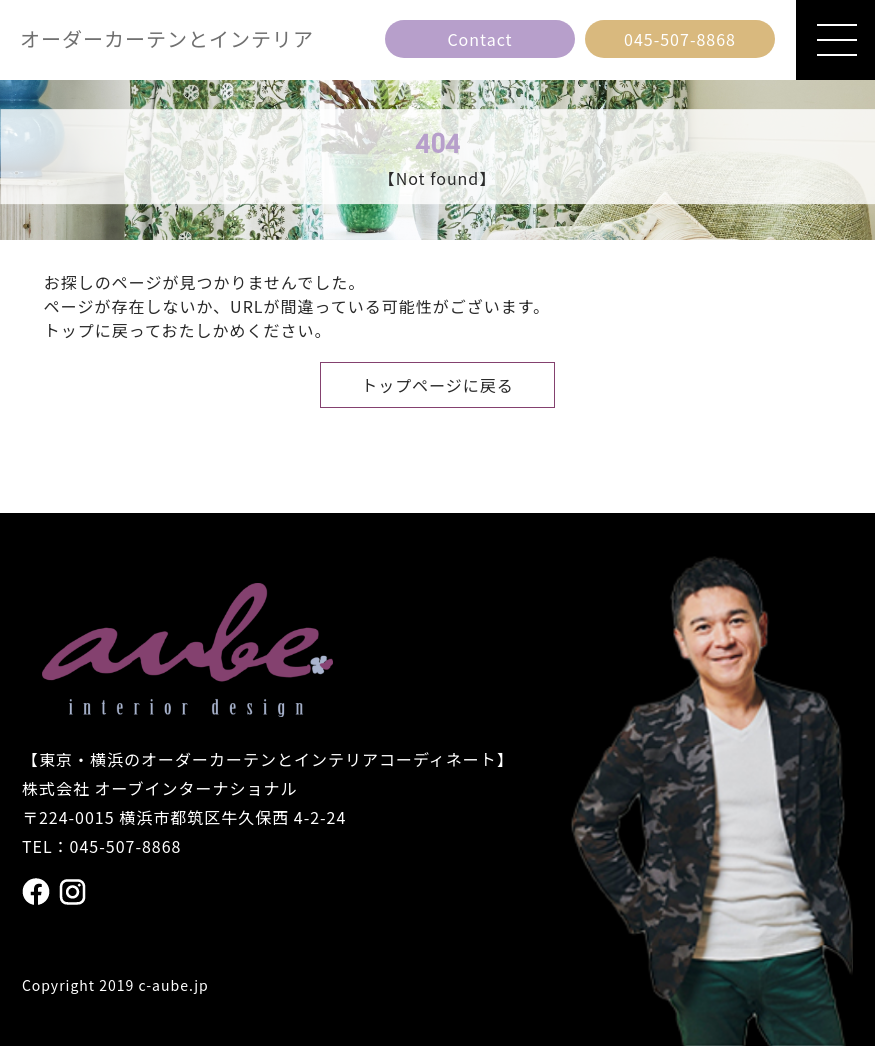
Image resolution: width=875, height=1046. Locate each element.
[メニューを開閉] (835, 40)
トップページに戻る (437, 385)
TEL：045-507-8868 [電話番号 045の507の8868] (102, 846)
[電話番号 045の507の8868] (680, 39)
